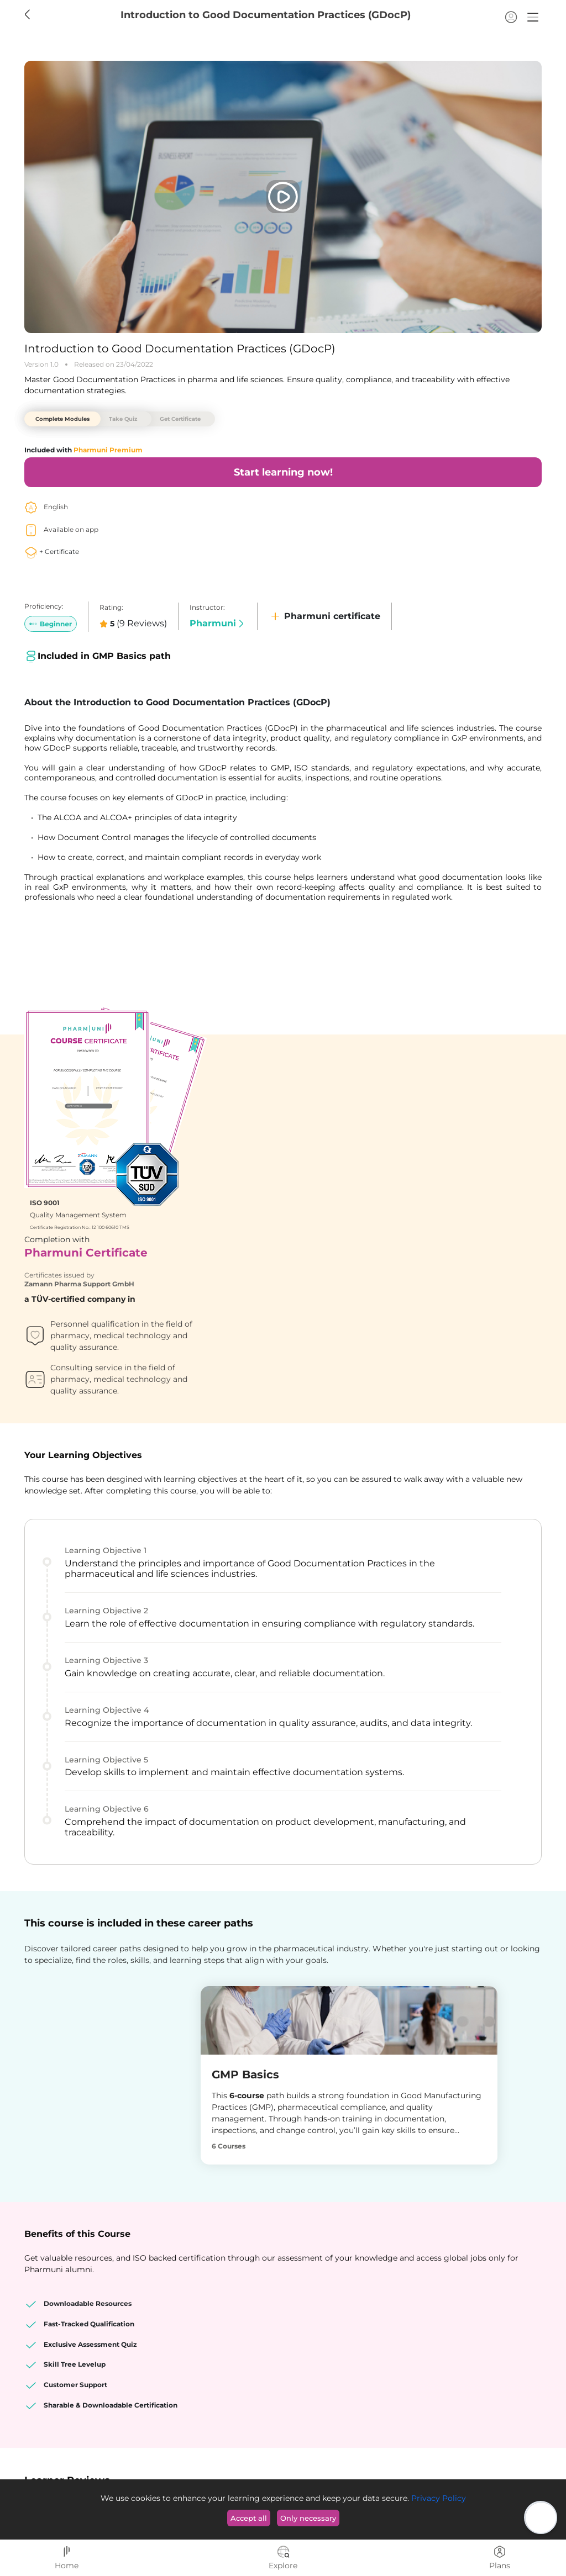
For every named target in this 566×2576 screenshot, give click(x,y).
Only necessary (308, 2518)
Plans (499, 2557)
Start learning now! (283, 472)
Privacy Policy (437, 2498)
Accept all (248, 2518)
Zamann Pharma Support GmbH (345, 1112)
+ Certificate (51, 551)
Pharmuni (218, 623)
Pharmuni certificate (324, 616)
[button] (533, 17)
